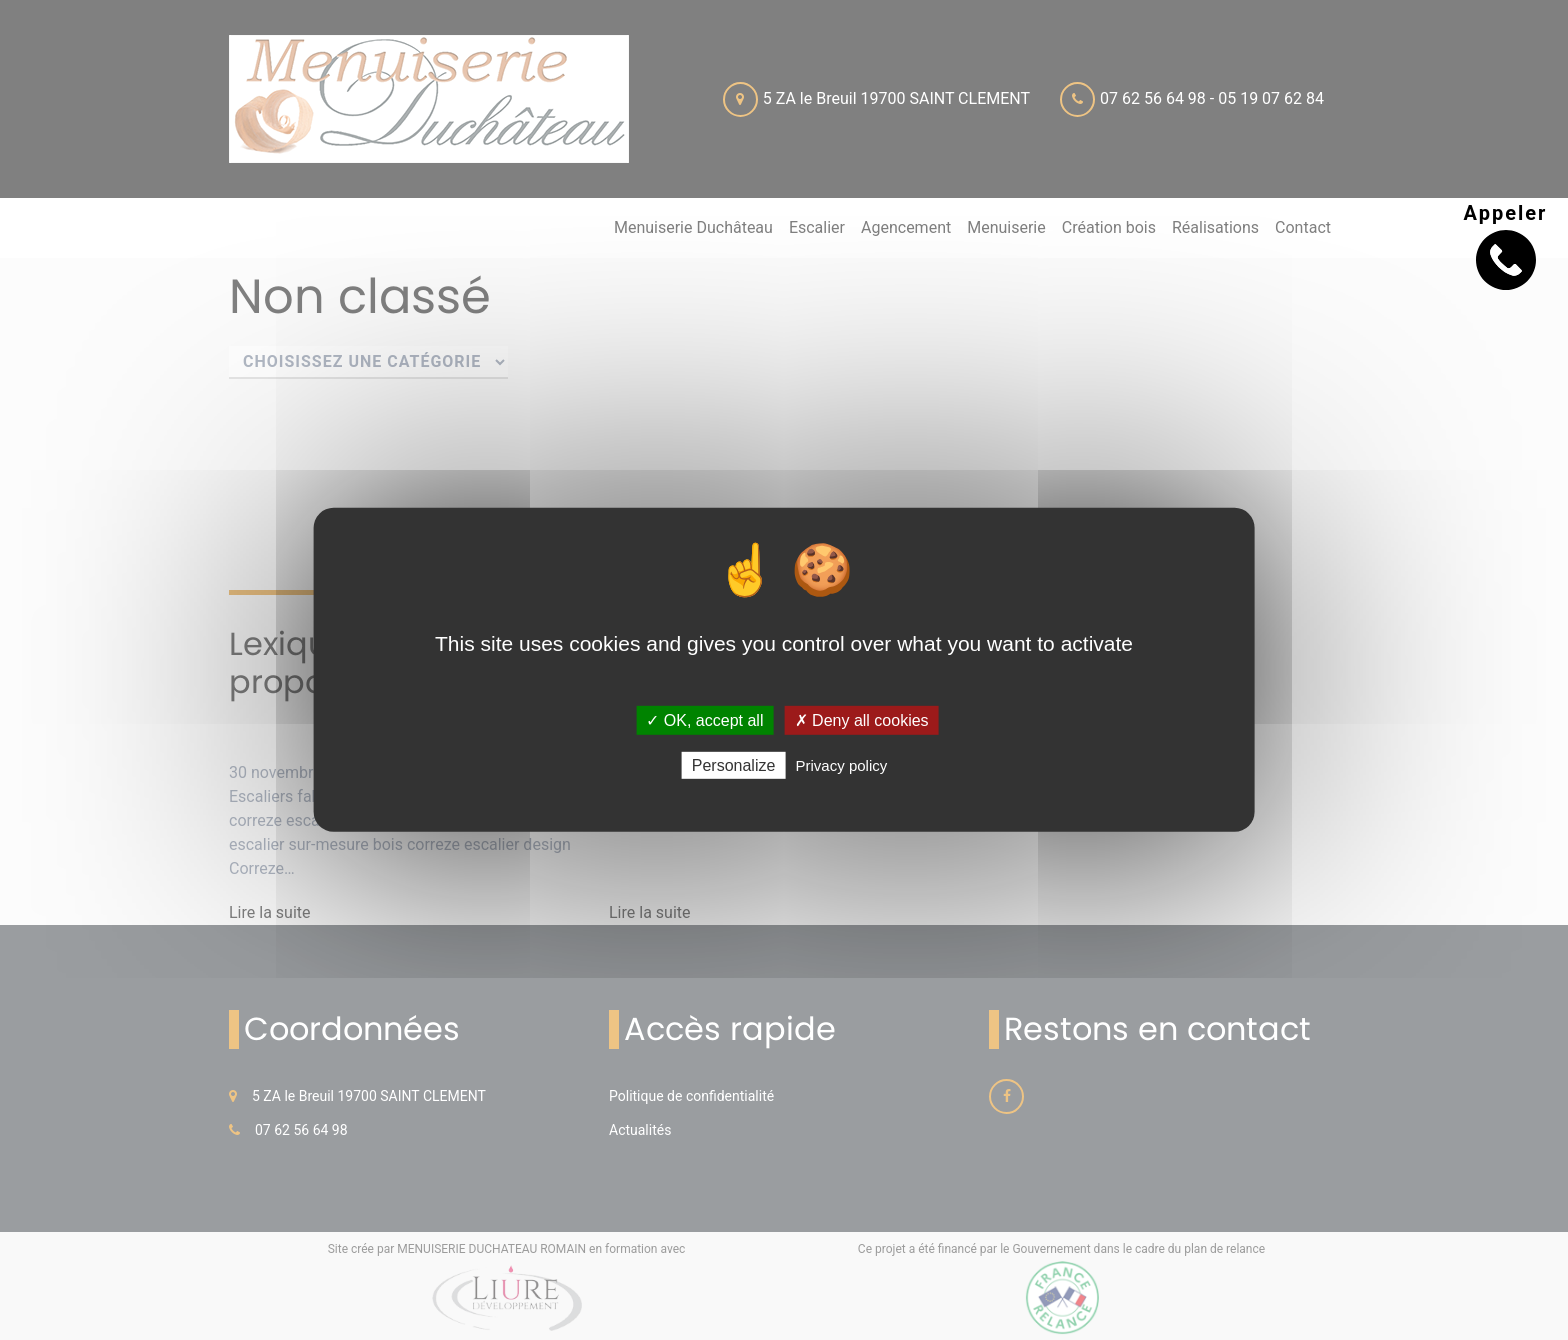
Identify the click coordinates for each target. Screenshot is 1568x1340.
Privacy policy (842, 765)
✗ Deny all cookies (862, 720)
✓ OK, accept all (704, 720)
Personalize (734, 765)
